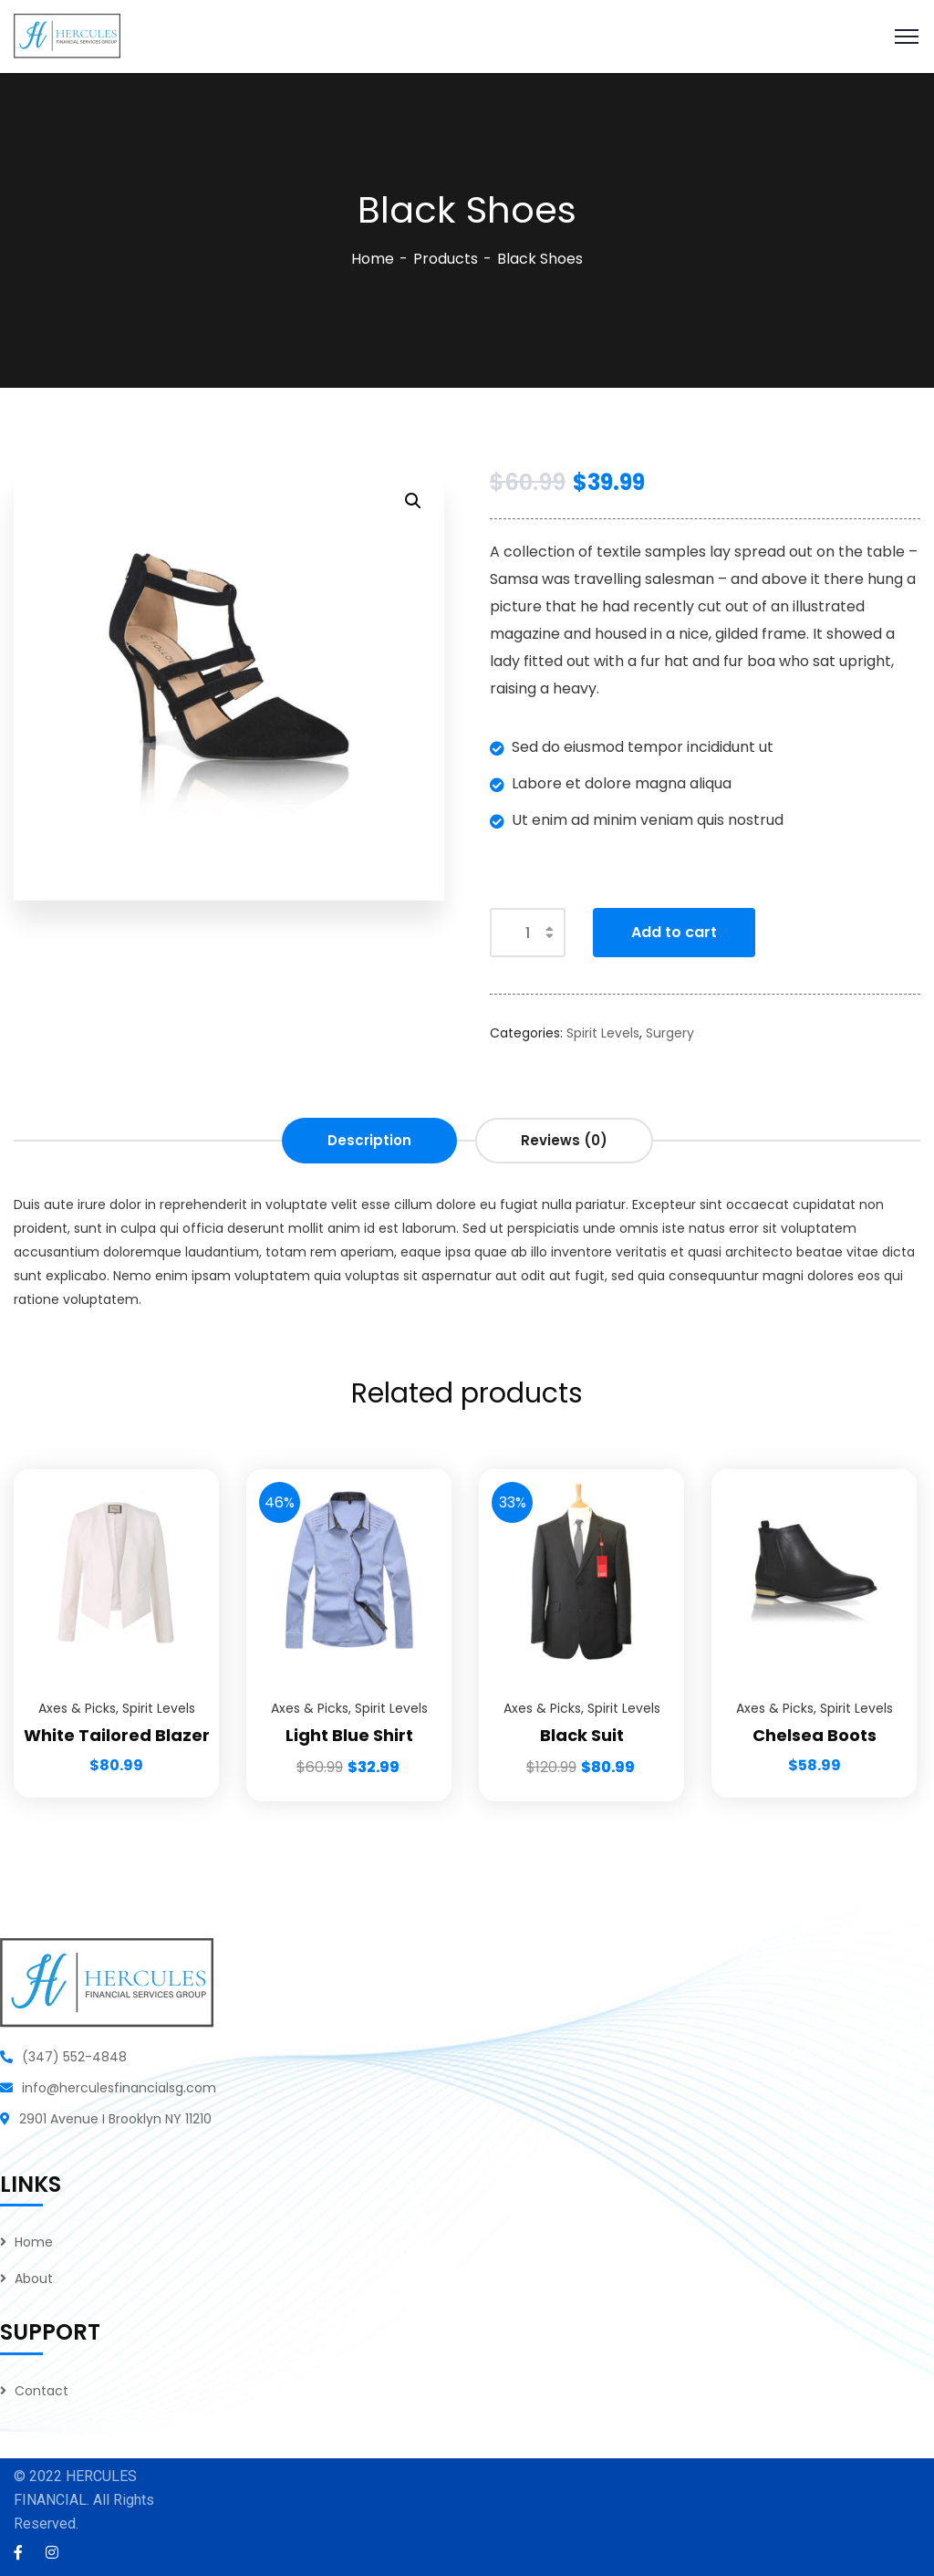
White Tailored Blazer (117, 1735)
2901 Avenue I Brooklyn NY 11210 (115, 2119)
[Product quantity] (528, 932)
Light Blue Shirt (349, 1735)
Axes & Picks (77, 1708)
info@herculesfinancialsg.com (119, 2088)
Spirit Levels (602, 1033)
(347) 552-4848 (74, 2057)
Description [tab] (369, 1140)
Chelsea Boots (814, 1735)
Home (372, 258)
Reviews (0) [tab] (564, 1140)
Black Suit (582, 1735)
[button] (413, 501)
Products (445, 258)
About (34, 2278)
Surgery (670, 1033)
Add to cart (674, 932)
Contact (41, 2391)
